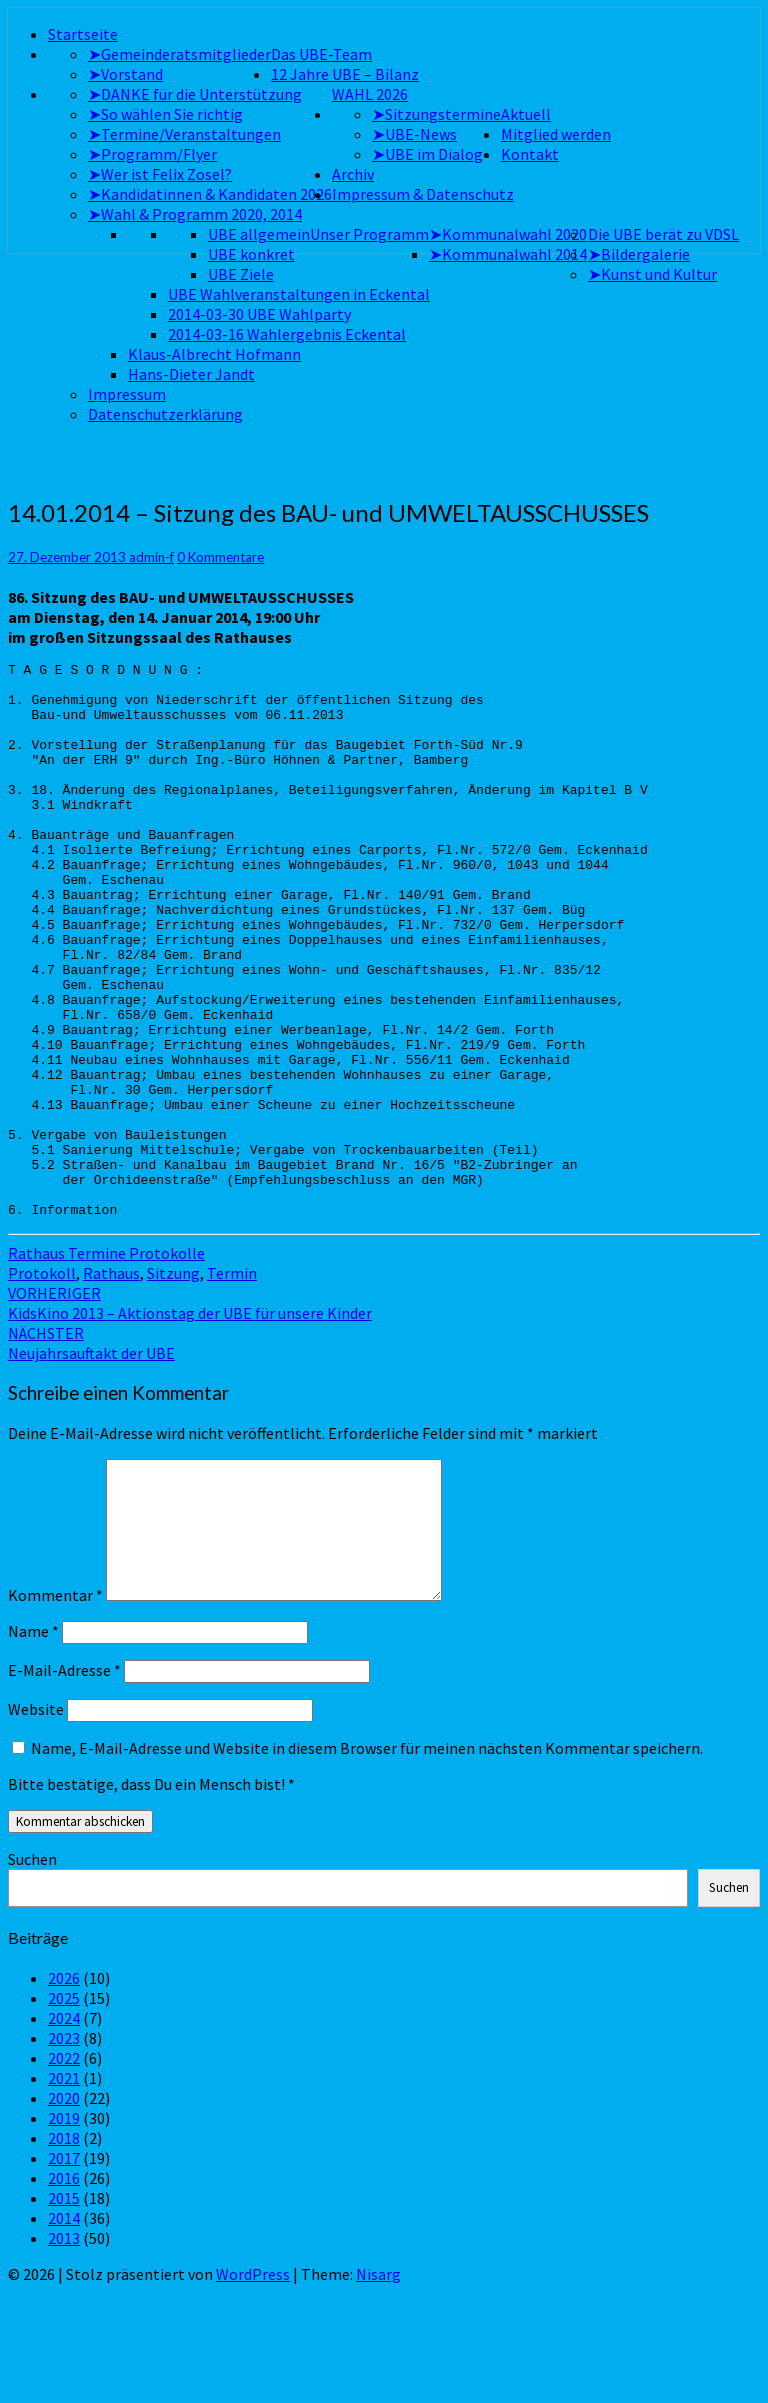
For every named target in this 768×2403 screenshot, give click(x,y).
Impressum (127, 394)
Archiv (353, 174)
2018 (64, 2249)
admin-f (151, 557)
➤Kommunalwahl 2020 (508, 234)
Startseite (83, 34)
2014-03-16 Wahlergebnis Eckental (287, 334)
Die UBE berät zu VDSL (663, 234)
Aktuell (526, 114)
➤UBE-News (414, 134)
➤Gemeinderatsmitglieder (179, 54)
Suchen (32, 1970)
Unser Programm (369, 234)
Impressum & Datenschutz (423, 194)
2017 (64, 2269)
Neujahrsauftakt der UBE (91, 1454)
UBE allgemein (259, 234)
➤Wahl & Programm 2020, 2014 (195, 214)
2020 (64, 2209)
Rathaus (111, 1384)
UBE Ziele (241, 274)
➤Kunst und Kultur (652, 274)
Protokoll (42, 1384)
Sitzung (173, 1384)
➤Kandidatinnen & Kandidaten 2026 (210, 194)
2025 (64, 2109)
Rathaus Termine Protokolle (106, 1364)
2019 (64, 2229)
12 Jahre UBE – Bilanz (345, 74)
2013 (64, 2349)
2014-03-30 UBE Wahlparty (259, 314)
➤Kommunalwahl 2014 (508, 254)
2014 (64, 2329)
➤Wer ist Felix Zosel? (160, 174)
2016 (64, 2289)
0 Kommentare (220, 557)
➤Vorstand (125, 74)
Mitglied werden (556, 134)
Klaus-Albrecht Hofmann (214, 354)
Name (33, 1742)
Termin (232, 1384)
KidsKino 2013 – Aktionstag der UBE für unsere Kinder (190, 1414)
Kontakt (530, 154)
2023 (64, 2149)
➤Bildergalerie (639, 254)
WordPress (253, 2385)
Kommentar (55, 1706)
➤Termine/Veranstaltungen (184, 134)
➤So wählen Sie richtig (165, 114)
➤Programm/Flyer (152, 154)
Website (36, 1820)
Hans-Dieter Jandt (191, 374)
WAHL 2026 (370, 94)
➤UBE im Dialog (427, 154)
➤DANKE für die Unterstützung (195, 94)
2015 (64, 2309)
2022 (64, 2169)
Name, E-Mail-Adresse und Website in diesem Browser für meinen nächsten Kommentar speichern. (367, 1859)
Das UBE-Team (321, 54)
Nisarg (378, 2385)
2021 (64, 2189)
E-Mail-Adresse (64, 1781)
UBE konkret (251, 254)
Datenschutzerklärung (165, 414)
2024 (64, 2129)
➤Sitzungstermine (436, 114)
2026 (64, 2089)
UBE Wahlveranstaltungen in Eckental (299, 294)
